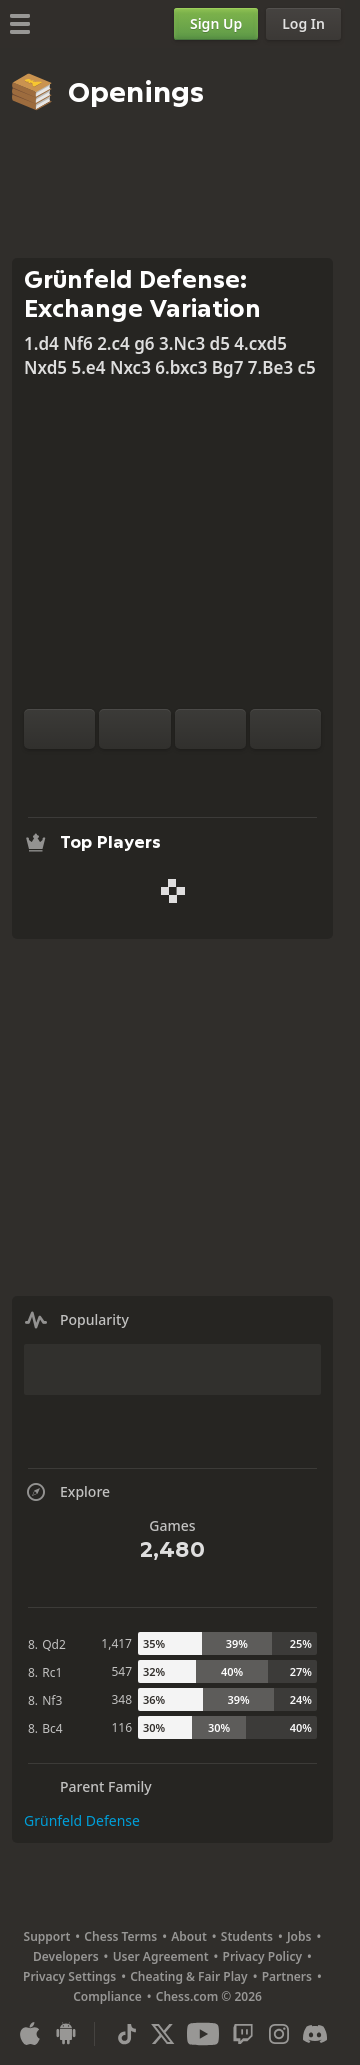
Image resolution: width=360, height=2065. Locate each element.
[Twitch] (243, 2034)
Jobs (299, 1936)
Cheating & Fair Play (189, 1976)
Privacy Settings (69, 1976)
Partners (287, 1976)
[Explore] (173, 773)
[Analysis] (141, 773)
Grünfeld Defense (82, 1820)
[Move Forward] (285, 729)
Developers (66, 1956)
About (189, 1936)
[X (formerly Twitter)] (163, 2034)
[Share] (237, 773)
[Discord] (315, 2034)
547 (121, 1671)
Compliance (107, 1996)
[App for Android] (66, 2034)
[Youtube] (203, 2034)
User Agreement (161, 1956)
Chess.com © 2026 (209, 1996)
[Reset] (134, 729)
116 (121, 1727)
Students (247, 1936)
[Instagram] (279, 2034)
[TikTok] (127, 2034)
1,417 (116, 1643)
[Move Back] (210, 729)
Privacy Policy (262, 1956)
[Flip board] (59, 729)
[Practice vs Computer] (109, 773)
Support (47, 1936)
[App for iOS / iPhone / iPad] (30, 2034)
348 (121, 1699)
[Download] (205, 773)
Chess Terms (120, 1936)
